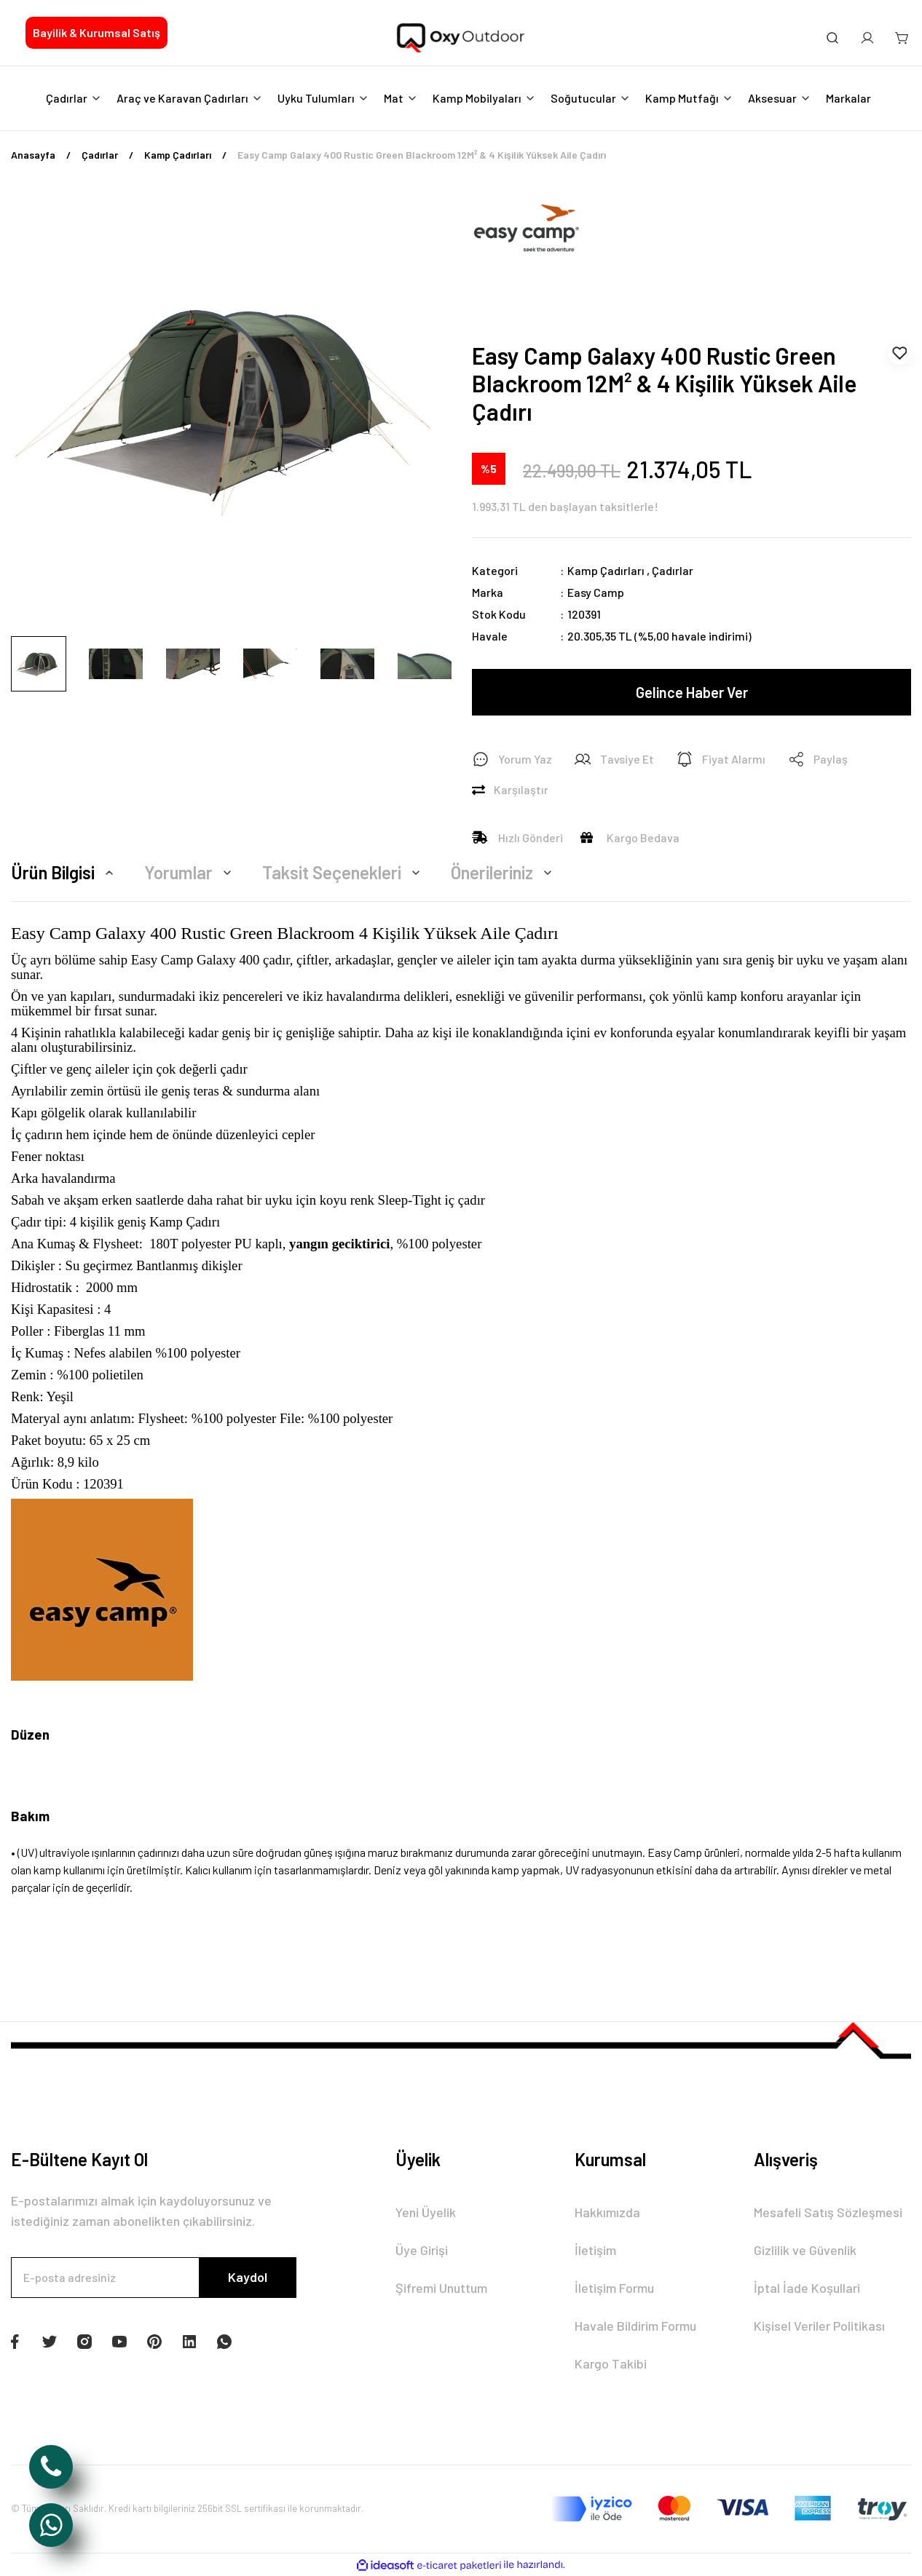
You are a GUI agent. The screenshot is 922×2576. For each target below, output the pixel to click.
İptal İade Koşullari (807, 2288)
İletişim (595, 2250)
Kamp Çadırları (606, 570)
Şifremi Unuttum (441, 2288)
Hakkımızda (607, 2212)
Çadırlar (672, 570)
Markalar (848, 98)
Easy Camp (595, 592)
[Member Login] (867, 38)
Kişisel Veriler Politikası (819, 2326)
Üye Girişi (421, 2250)
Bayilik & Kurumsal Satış (96, 32)
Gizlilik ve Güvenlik (805, 2250)
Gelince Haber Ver (692, 692)
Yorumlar (190, 872)
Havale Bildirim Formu (635, 2326)
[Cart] (902, 38)
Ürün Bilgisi (64, 872)
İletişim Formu (614, 2288)
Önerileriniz (503, 872)
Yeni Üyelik (425, 2212)
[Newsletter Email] (153, 2277)
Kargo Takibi (611, 2363)
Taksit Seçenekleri (343, 872)
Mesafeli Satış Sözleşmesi (828, 2212)
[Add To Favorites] (899, 353)
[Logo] (461, 38)
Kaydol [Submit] (247, 2277)
